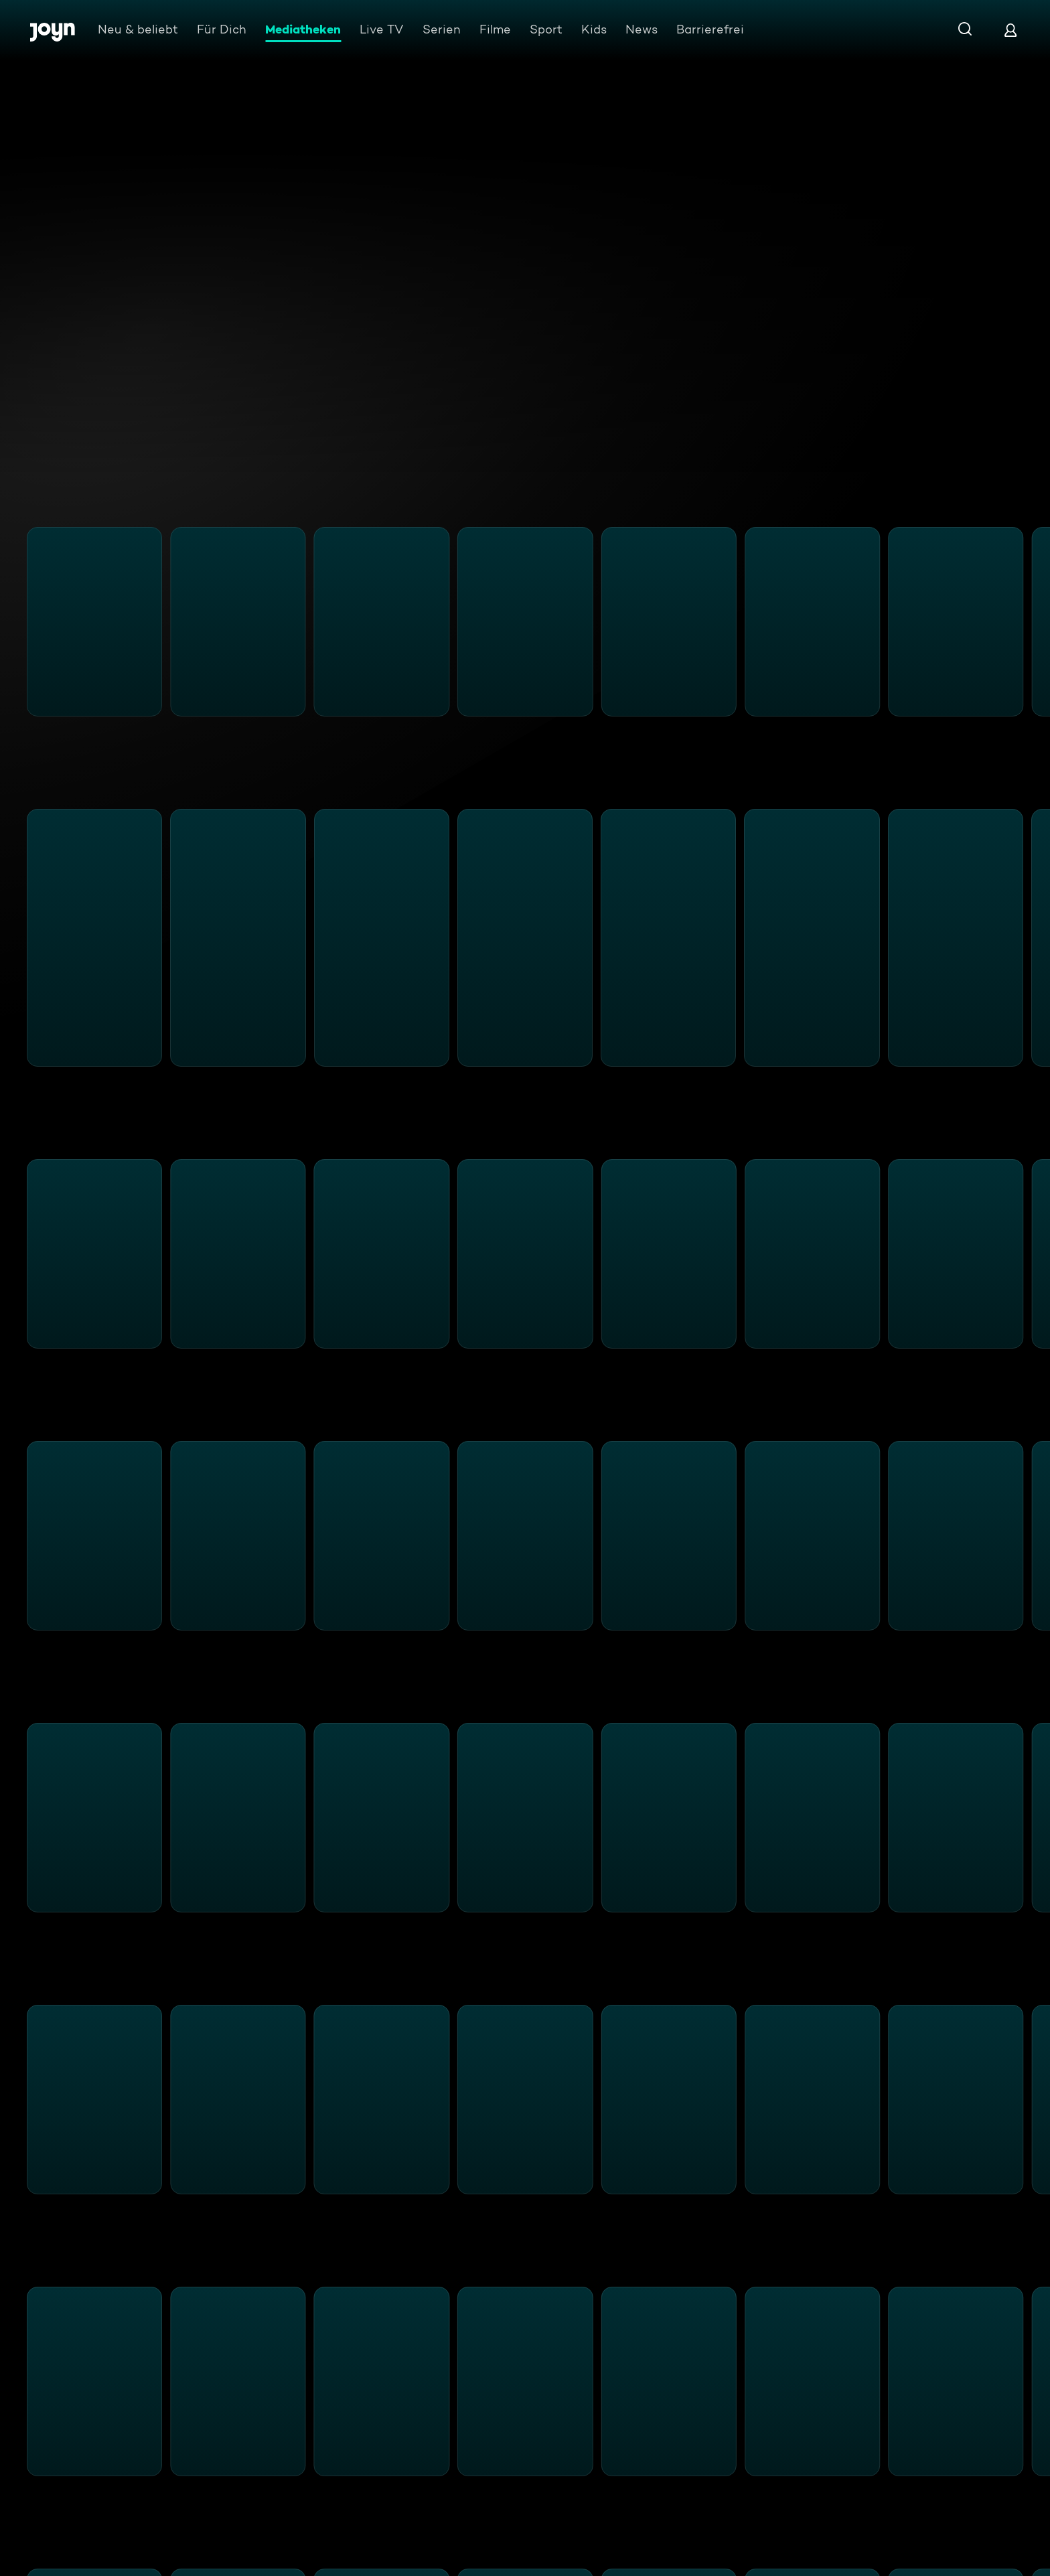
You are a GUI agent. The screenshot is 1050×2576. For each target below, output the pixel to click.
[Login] (1010, 30)
